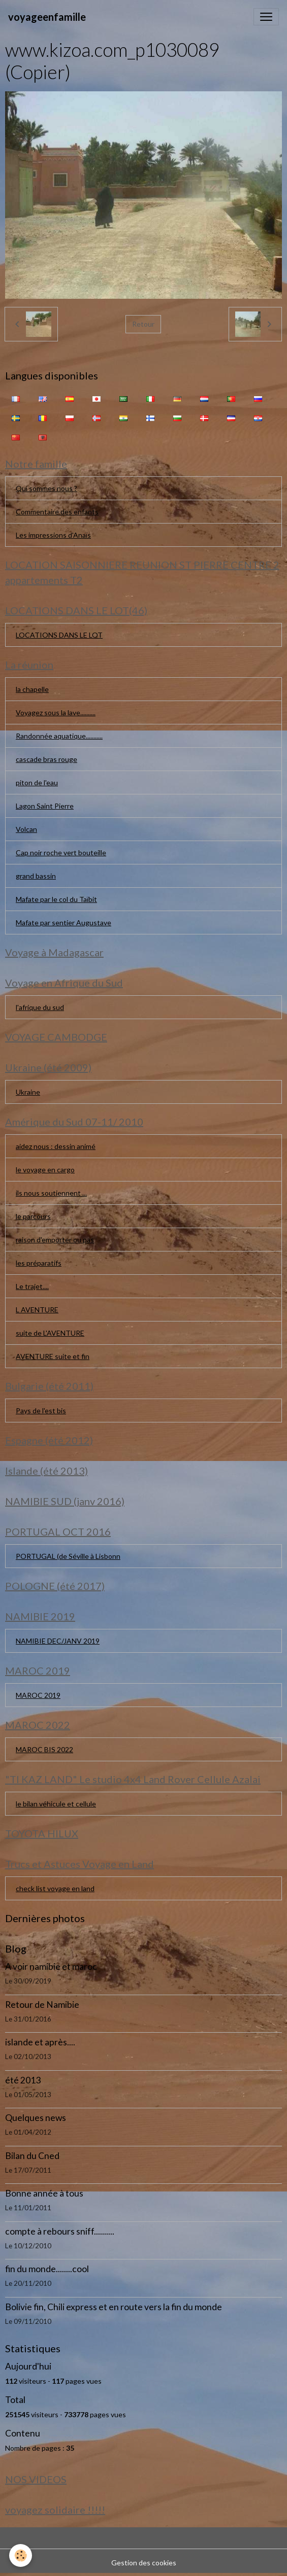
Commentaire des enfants (57, 511)
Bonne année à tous (44, 2193)
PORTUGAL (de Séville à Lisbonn (68, 1556)
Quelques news (35, 2117)
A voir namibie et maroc (51, 1966)
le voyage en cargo (45, 1169)
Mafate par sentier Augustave (63, 922)
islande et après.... (40, 2042)
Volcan (26, 829)
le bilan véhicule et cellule (56, 1803)
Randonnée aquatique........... (59, 736)
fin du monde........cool (47, 2269)
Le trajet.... (32, 1286)
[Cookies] (20, 2555)
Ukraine (28, 1092)
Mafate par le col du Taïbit (56, 899)
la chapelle (32, 689)
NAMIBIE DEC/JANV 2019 (58, 1641)
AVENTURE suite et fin (52, 1356)
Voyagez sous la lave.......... (55, 712)
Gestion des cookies (143, 2562)
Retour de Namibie (42, 2004)
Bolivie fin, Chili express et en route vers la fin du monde (113, 2307)
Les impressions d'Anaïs (53, 535)
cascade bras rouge (46, 759)
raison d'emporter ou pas (55, 1239)
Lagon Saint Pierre (45, 806)
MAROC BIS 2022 (44, 1749)
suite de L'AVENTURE (50, 1333)
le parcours (33, 1216)
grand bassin (36, 876)
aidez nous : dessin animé (55, 1146)
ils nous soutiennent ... (51, 1193)
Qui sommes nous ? (46, 488)
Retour (143, 324)
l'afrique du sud (40, 1007)
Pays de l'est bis (41, 1410)
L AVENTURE (37, 1309)
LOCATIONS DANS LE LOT (59, 635)
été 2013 (23, 2080)
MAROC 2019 (38, 1695)
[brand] (47, 16)
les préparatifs (38, 1263)
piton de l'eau (37, 782)
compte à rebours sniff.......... (59, 2231)
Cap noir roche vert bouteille (61, 852)
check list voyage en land (55, 1888)
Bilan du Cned (32, 2155)
